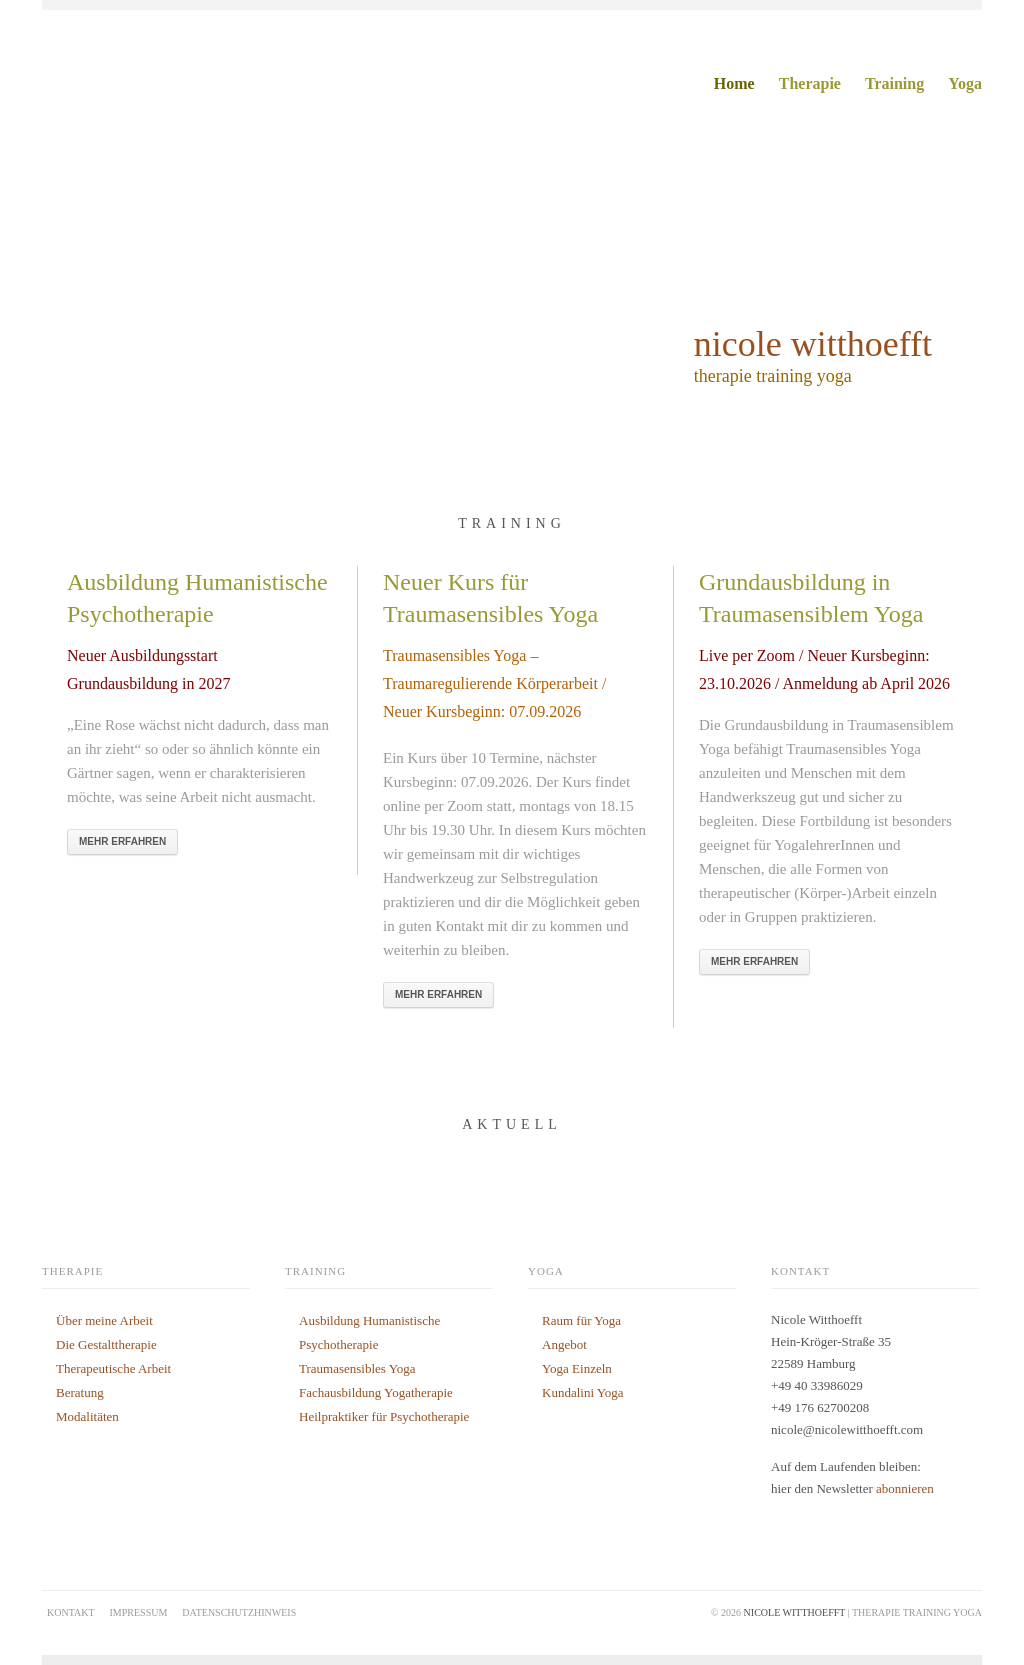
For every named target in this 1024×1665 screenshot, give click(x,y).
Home (734, 83)
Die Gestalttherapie (106, 1344)
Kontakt (71, 1612)
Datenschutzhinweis (239, 1612)
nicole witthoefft (813, 344)
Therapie (810, 83)
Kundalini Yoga (583, 1392)
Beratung (80, 1392)
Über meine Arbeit (104, 1320)
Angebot (564, 1344)
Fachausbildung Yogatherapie (376, 1392)
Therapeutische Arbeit (113, 1368)
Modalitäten (87, 1416)
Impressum (139, 1612)
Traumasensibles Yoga (357, 1368)
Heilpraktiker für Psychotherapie (384, 1416)
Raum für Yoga (581, 1320)
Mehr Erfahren (122, 841)
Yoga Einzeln (577, 1368)
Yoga (965, 83)
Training (894, 83)
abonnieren (905, 1488)
